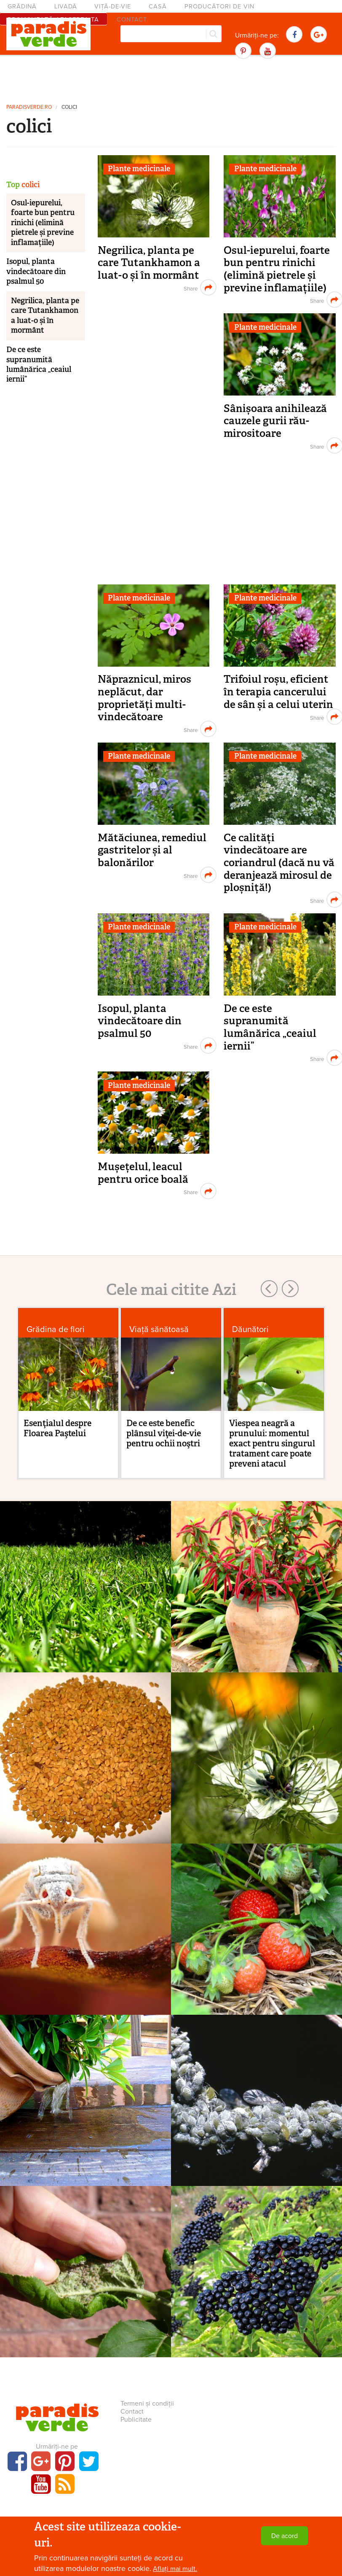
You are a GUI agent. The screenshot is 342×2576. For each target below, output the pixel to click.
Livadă (65, 6)
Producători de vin (219, 6)
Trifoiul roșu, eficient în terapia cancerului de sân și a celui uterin (278, 691)
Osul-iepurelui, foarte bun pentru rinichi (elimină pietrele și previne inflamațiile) (277, 269)
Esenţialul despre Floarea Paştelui (57, 1428)
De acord (284, 2536)
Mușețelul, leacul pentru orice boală (143, 1173)
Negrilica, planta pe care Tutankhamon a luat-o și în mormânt (149, 262)
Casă (158, 6)
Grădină (22, 6)
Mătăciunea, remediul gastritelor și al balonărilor (152, 850)
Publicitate (136, 2419)
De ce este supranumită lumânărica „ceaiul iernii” (270, 1027)
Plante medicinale (139, 169)
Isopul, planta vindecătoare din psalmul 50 (140, 1020)
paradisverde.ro (29, 107)
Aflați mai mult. (175, 2569)
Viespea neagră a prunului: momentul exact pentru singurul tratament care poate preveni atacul (272, 1443)
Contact (132, 2411)
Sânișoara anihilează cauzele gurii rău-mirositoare (275, 420)
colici (69, 107)
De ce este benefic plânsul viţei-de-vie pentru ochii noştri (163, 1433)
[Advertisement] (171, 78)
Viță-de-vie (112, 6)
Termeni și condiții (147, 2403)
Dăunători (250, 1329)
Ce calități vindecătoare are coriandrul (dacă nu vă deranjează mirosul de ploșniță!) (279, 863)
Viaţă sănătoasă (159, 1329)
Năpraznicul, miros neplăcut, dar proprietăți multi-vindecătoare (144, 698)
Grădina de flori (56, 1329)
